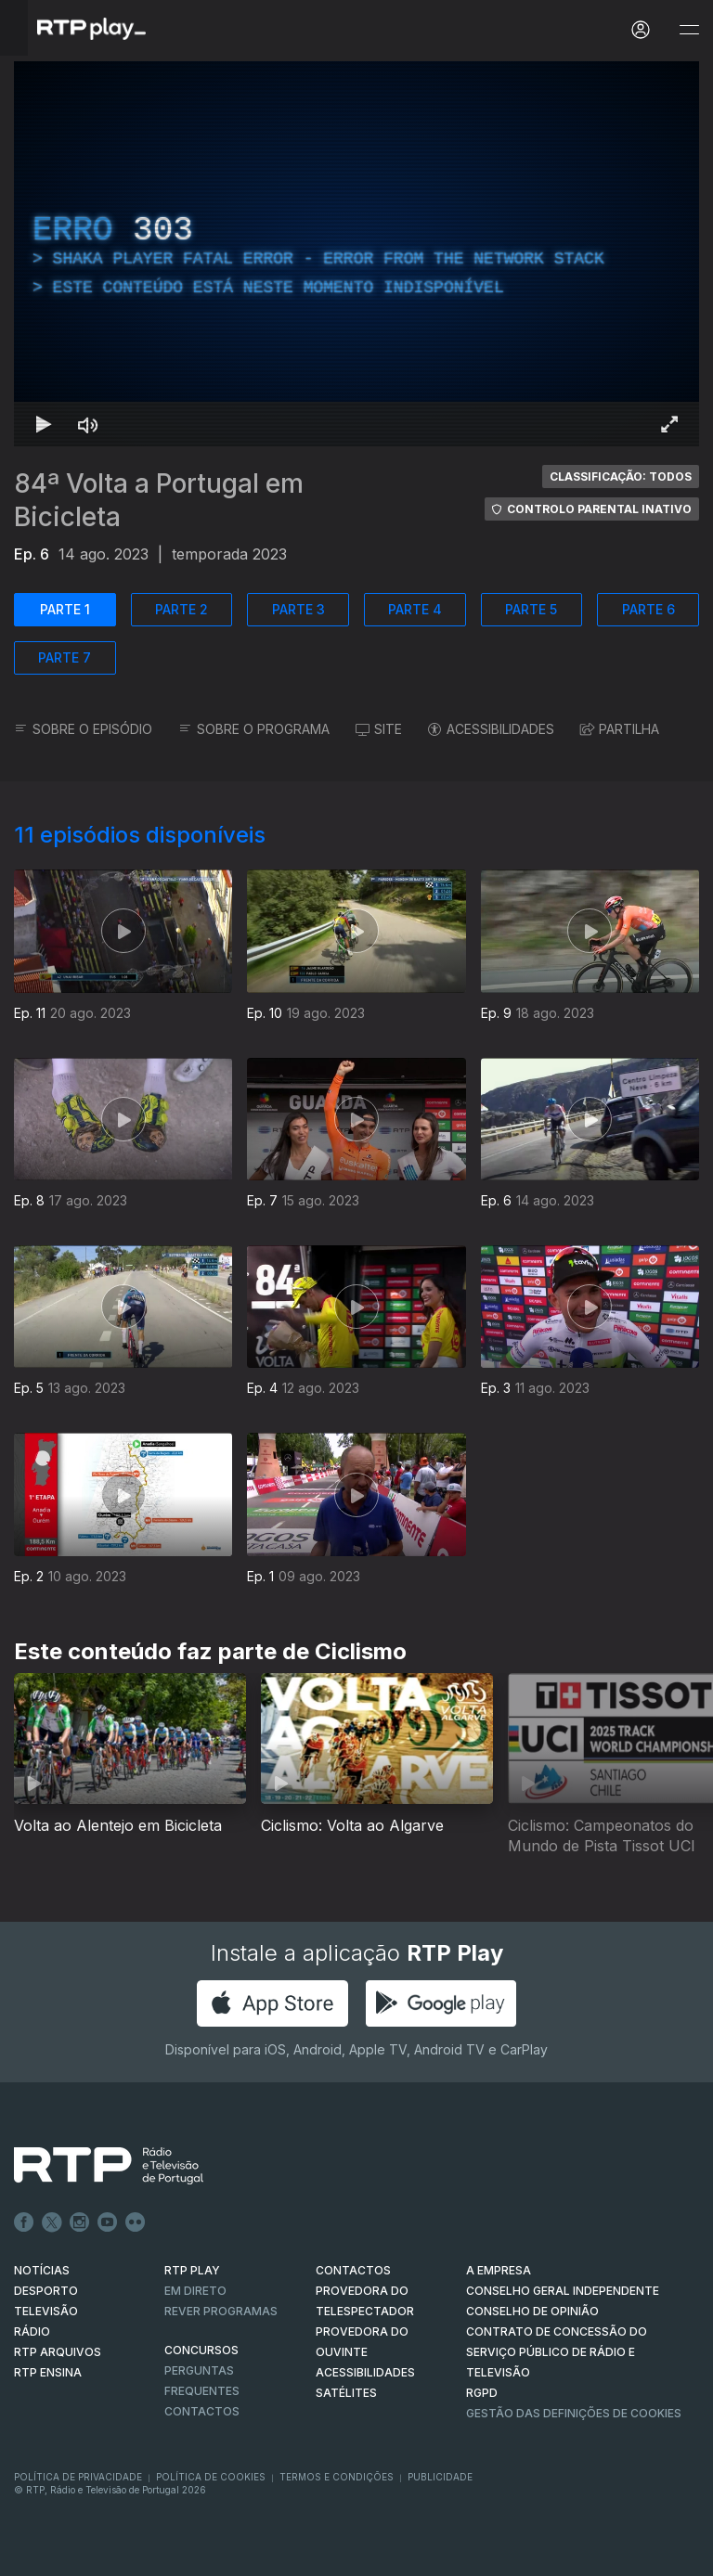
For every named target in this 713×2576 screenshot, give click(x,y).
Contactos (202, 2411)
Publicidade (440, 2476)
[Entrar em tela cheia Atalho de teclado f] (669, 424)
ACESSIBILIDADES (491, 729)
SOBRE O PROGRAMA (254, 729)
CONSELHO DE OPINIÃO (532, 2311)
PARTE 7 (64, 657)
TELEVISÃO (46, 2311)
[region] (356, 253)
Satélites (346, 2393)
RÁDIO (32, 2331)
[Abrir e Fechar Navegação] (689, 30)
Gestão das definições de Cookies (573, 2413)
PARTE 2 (181, 609)
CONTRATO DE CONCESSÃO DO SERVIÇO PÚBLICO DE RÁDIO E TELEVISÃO (556, 2352)
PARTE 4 (415, 609)
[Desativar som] (88, 424)
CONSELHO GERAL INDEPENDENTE (562, 2291)
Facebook (24, 2222)
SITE (379, 729)
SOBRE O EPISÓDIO (83, 729)
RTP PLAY (192, 2270)
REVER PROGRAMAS (221, 2311)
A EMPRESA (498, 2270)
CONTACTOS (353, 2270)
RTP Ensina (48, 2372)
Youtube (107, 2222)
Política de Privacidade (78, 2476)
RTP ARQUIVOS (57, 2352)
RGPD (482, 2393)
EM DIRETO (195, 2291)
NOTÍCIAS (42, 2270)
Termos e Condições (336, 2476)
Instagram (80, 2222)
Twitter (52, 2222)
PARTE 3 (298, 609)
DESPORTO (46, 2291)
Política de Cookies (211, 2476)
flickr (135, 2222)
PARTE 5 (531, 609)
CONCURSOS (201, 2350)
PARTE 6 (648, 609)
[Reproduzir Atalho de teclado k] (43, 424)
